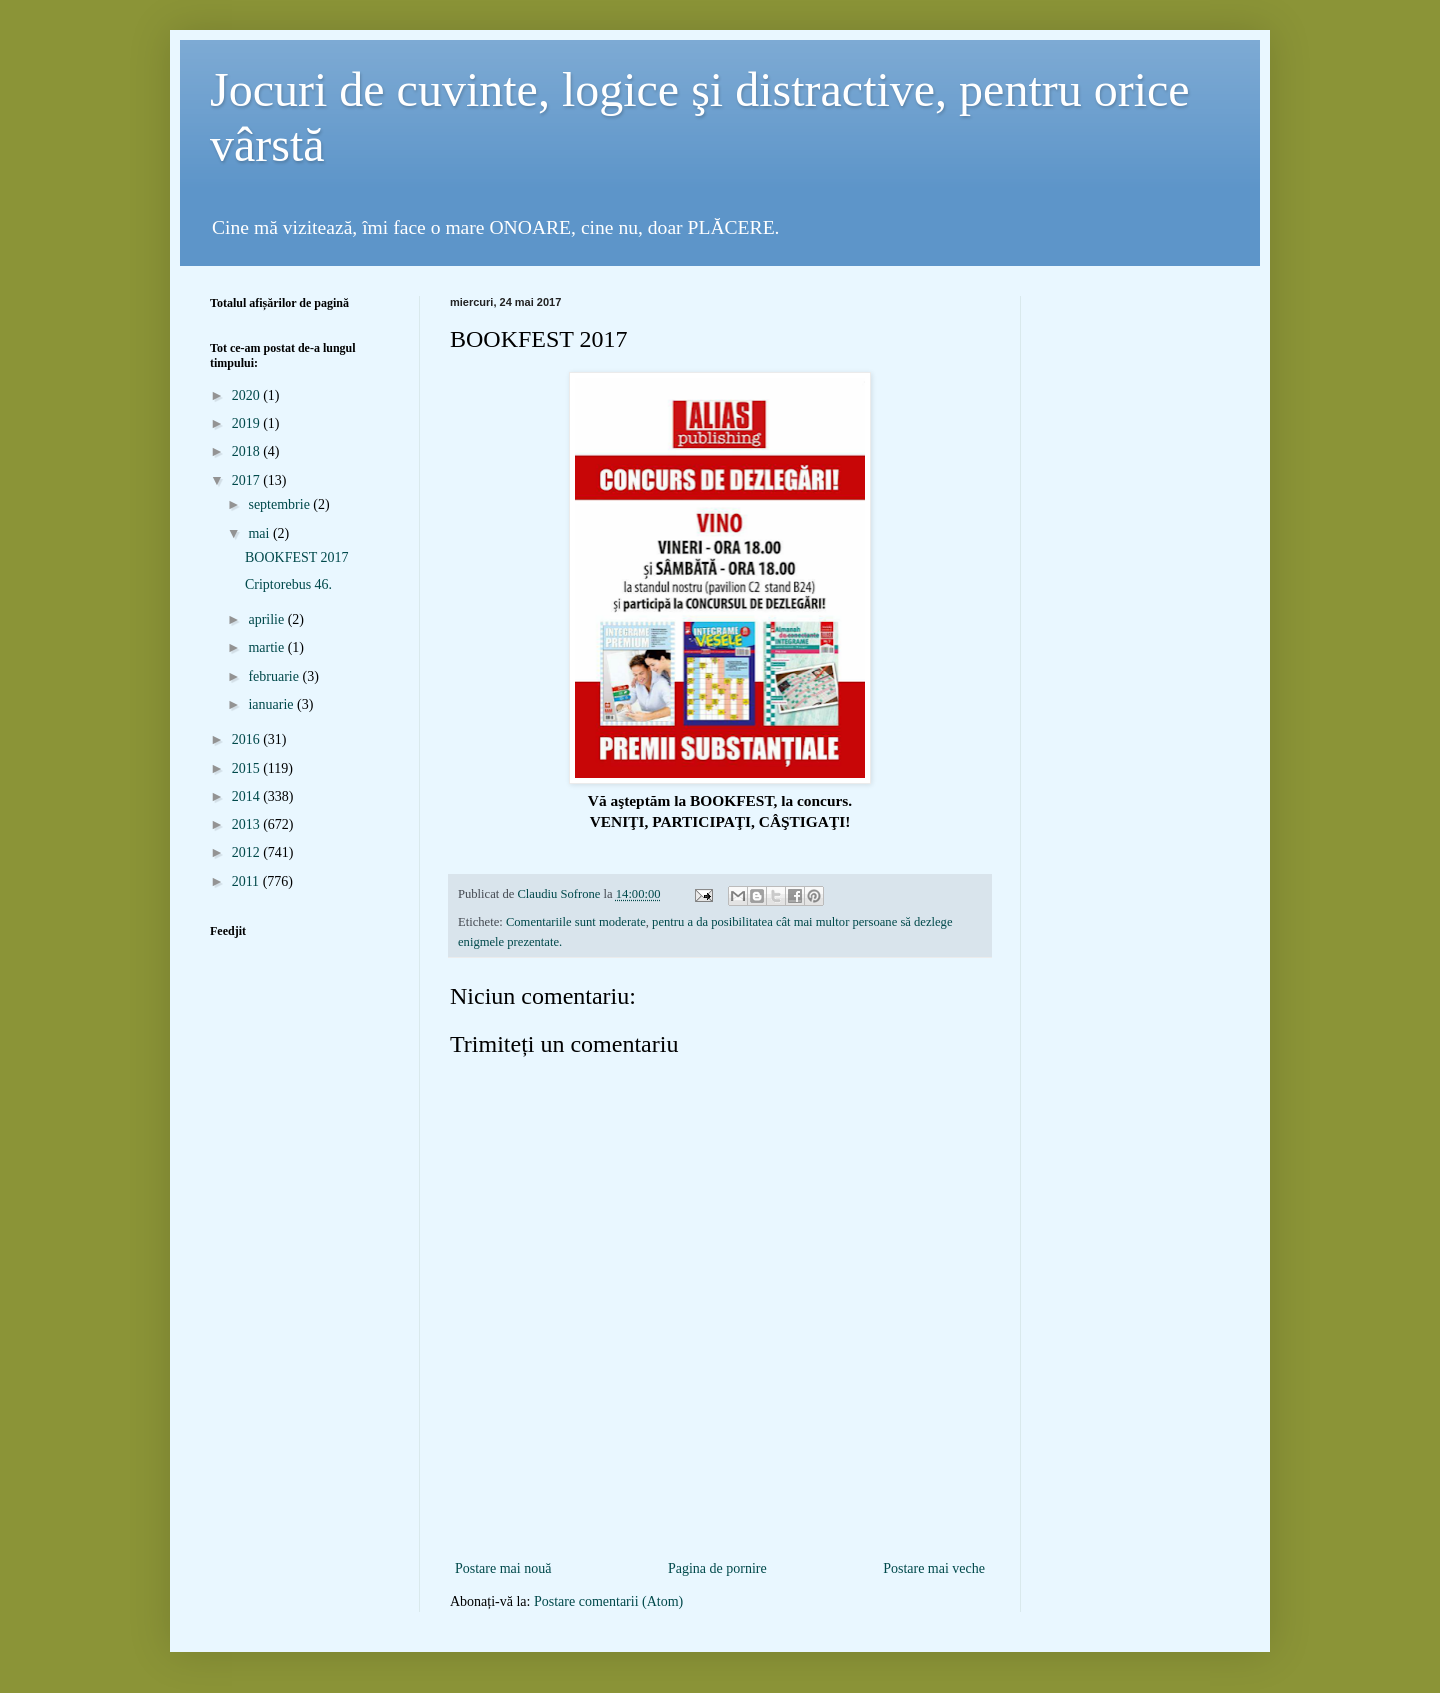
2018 (248, 451)
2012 (248, 852)
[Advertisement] (720, 1523)
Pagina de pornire (717, 1568)
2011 (247, 881)
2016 (248, 739)
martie (267, 647)
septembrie (280, 504)
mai (260, 533)
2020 (248, 395)
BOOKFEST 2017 (297, 557)
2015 (248, 768)
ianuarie (272, 704)
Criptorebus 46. (288, 584)
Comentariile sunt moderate (576, 922)
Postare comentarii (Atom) (608, 1601)
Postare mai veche (934, 1568)
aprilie (267, 619)
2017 (248, 480)
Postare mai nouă (503, 1568)
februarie (275, 676)
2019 (248, 423)
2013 (248, 824)
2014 (248, 796)
